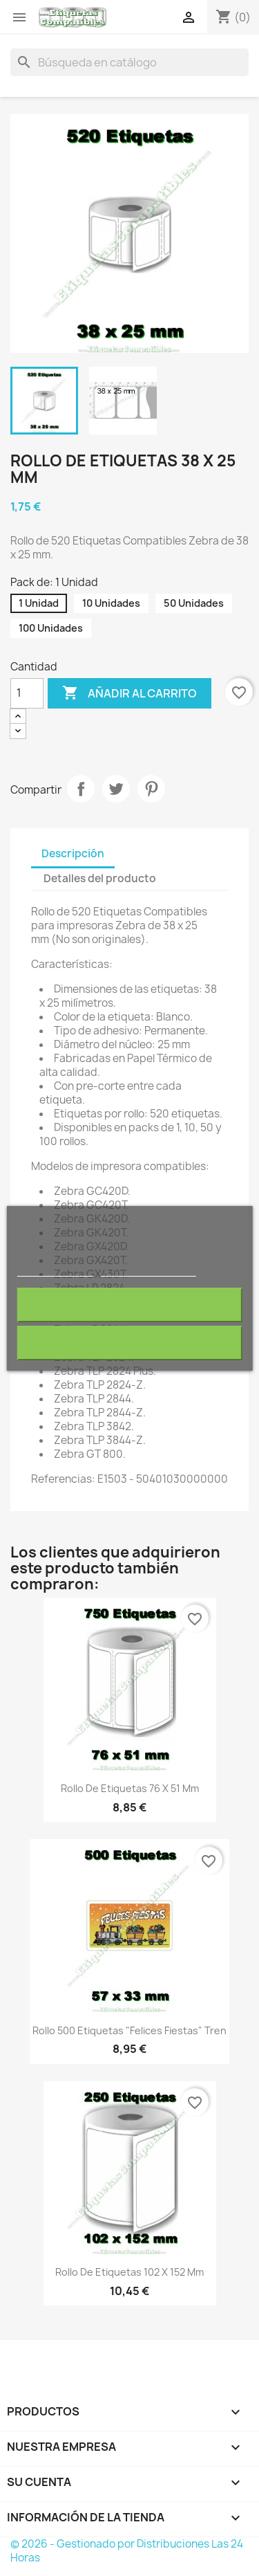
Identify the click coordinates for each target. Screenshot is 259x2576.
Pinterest (151, 789)
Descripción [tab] (72, 853)
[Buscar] (129, 62)
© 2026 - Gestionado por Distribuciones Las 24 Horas (126, 2551)
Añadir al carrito (129, 693)
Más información (55, 1270)
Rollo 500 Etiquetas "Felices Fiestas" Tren (129, 2030)
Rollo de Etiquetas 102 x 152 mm (129, 2271)
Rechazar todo (129, 1304)
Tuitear (116, 789)
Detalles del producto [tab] (100, 878)
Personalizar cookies (148, 1270)
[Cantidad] (27, 693)
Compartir (81, 789)
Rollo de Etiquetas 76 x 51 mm (130, 1788)
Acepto (130, 1343)
